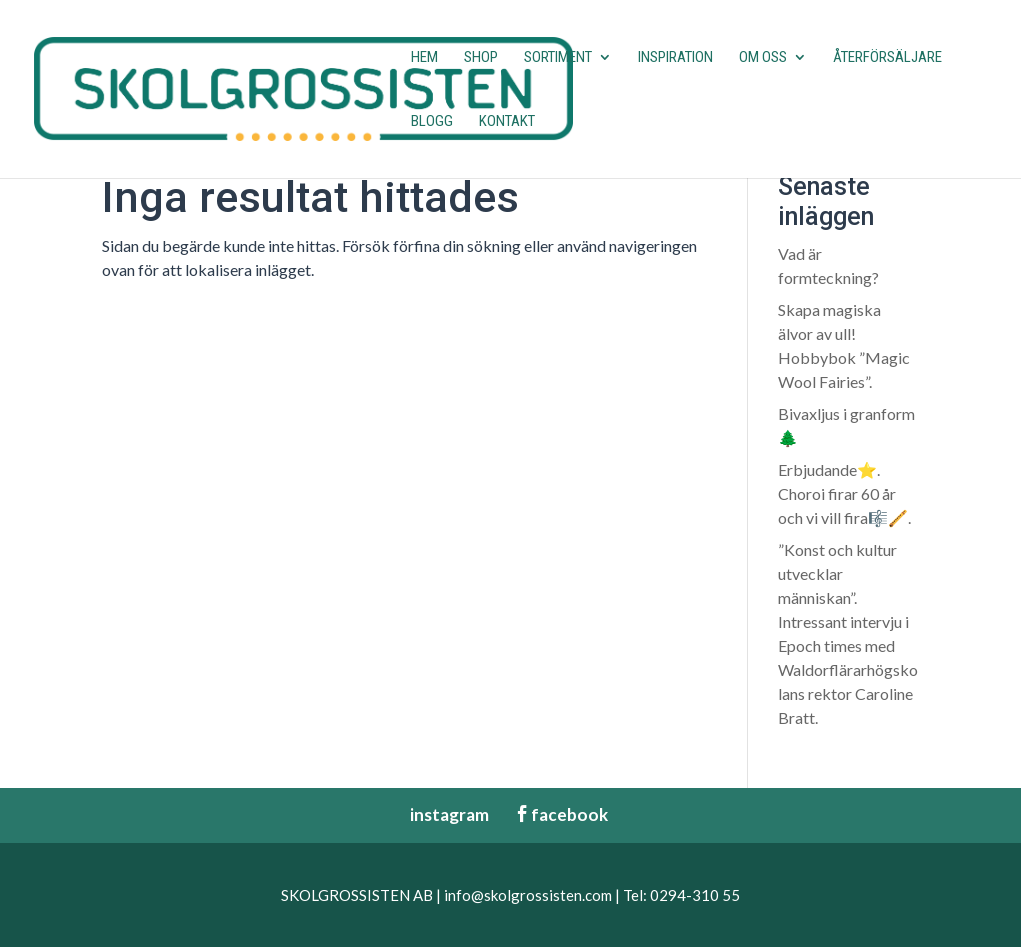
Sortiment (558, 58)
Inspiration (675, 58)
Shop (481, 58)
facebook (561, 814)
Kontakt (507, 122)
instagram (439, 814)
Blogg (432, 122)
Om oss (763, 58)
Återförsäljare (887, 58)
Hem (424, 58)
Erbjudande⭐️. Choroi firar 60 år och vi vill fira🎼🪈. (844, 493)
